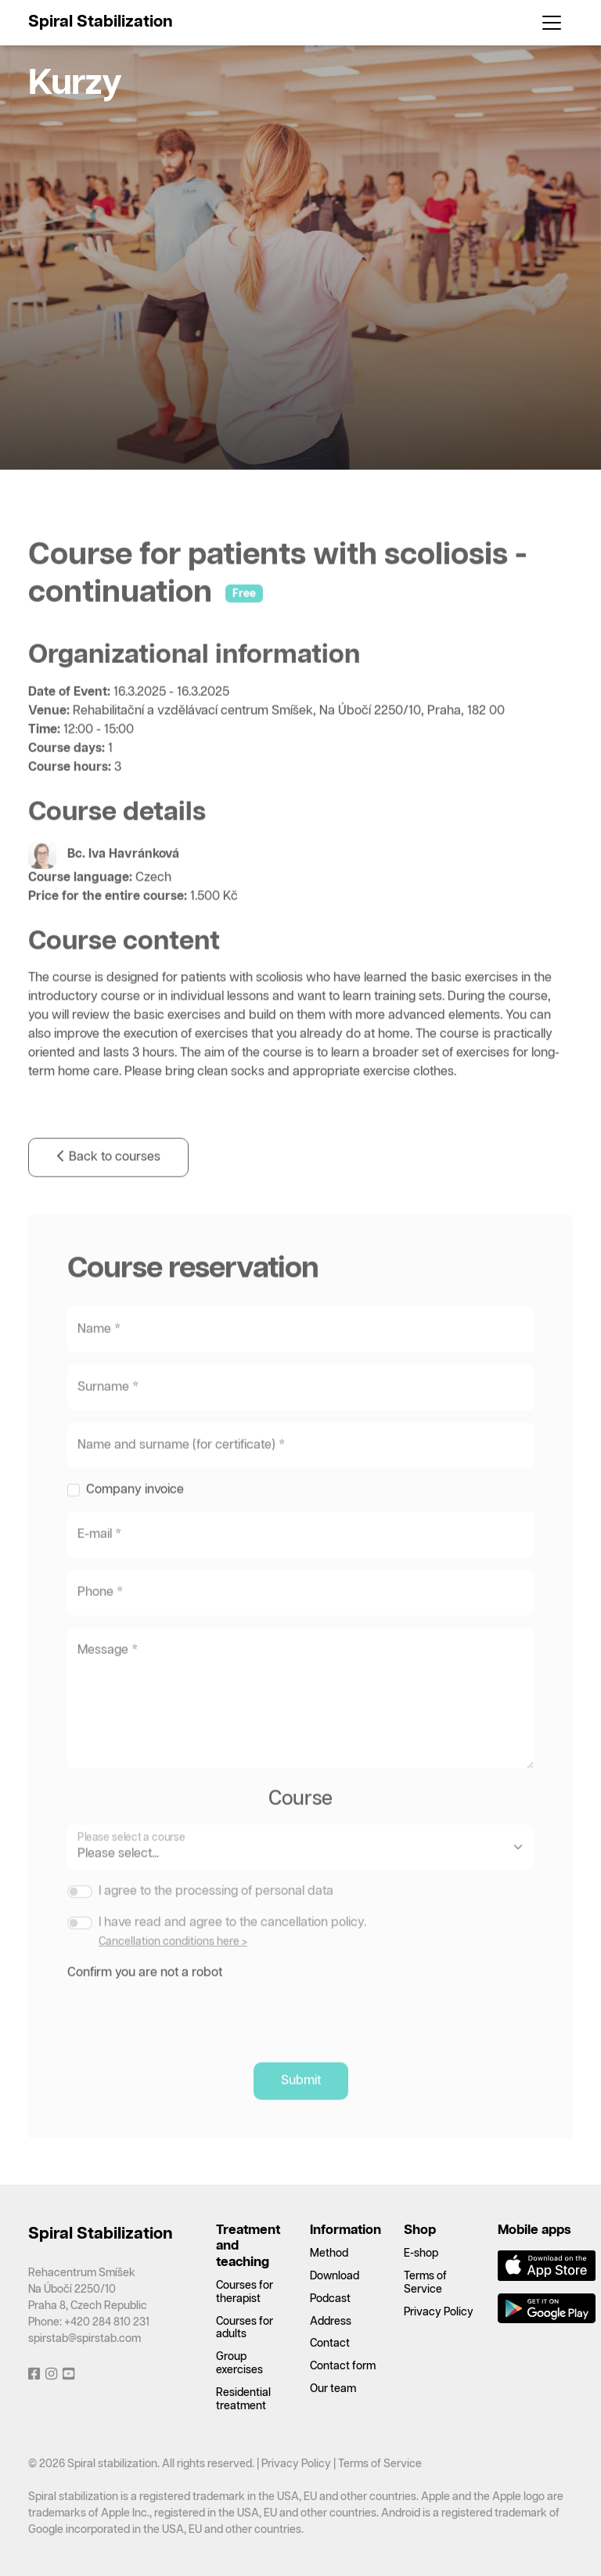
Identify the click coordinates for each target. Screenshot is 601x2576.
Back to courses (108, 1181)
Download (334, 2276)
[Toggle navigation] (552, 23)
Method (329, 2253)
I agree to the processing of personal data (216, 1915)
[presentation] (186, 2036)
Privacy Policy (438, 2312)
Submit (301, 2104)
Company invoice (135, 1514)
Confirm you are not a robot (144, 1996)
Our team (333, 2388)
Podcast (330, 2298)
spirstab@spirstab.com (84, 2338)
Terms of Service (380, 2464)
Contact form (343, 2366)
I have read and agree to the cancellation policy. (232, 1946)
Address (330, 2321)
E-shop (421, 2253)
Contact (330, 2343)
